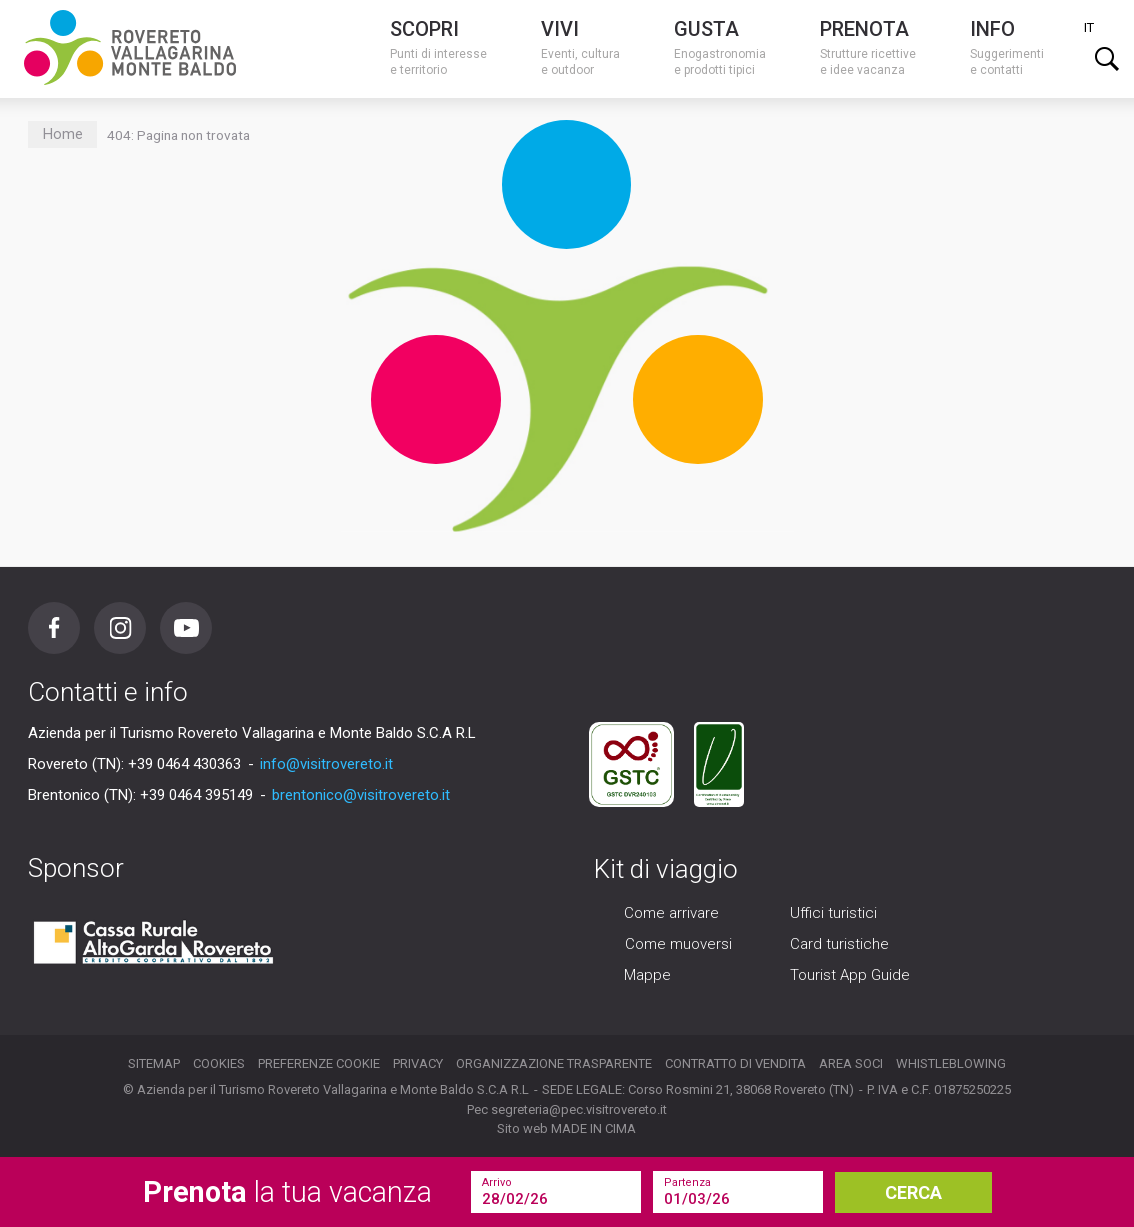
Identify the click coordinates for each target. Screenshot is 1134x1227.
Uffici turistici (833, 913)
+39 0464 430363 (184, 764)
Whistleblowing (951, 1063)
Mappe (647, 975)
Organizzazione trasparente (554, 1063)
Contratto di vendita (735, 1063)
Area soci (851, 1063)
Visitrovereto (130, 47)
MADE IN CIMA (593, 1128)
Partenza (687, 1182)
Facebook (54, 628)
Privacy (418, 1063)
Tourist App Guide (850, 975)
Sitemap (154, 1063)
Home (63, 134)
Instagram (120, 628)
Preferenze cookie (319, 1063)
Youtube (186, 628)
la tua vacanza (287, 1192)
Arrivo (497, 1182)
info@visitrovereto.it (326, 764)
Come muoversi (678, 944)
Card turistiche (839, 944)
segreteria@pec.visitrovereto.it (579, 1109)
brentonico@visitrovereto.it (361, 795)
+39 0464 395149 (196, 795)
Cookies (219, 1063)
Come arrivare (671, 913)
